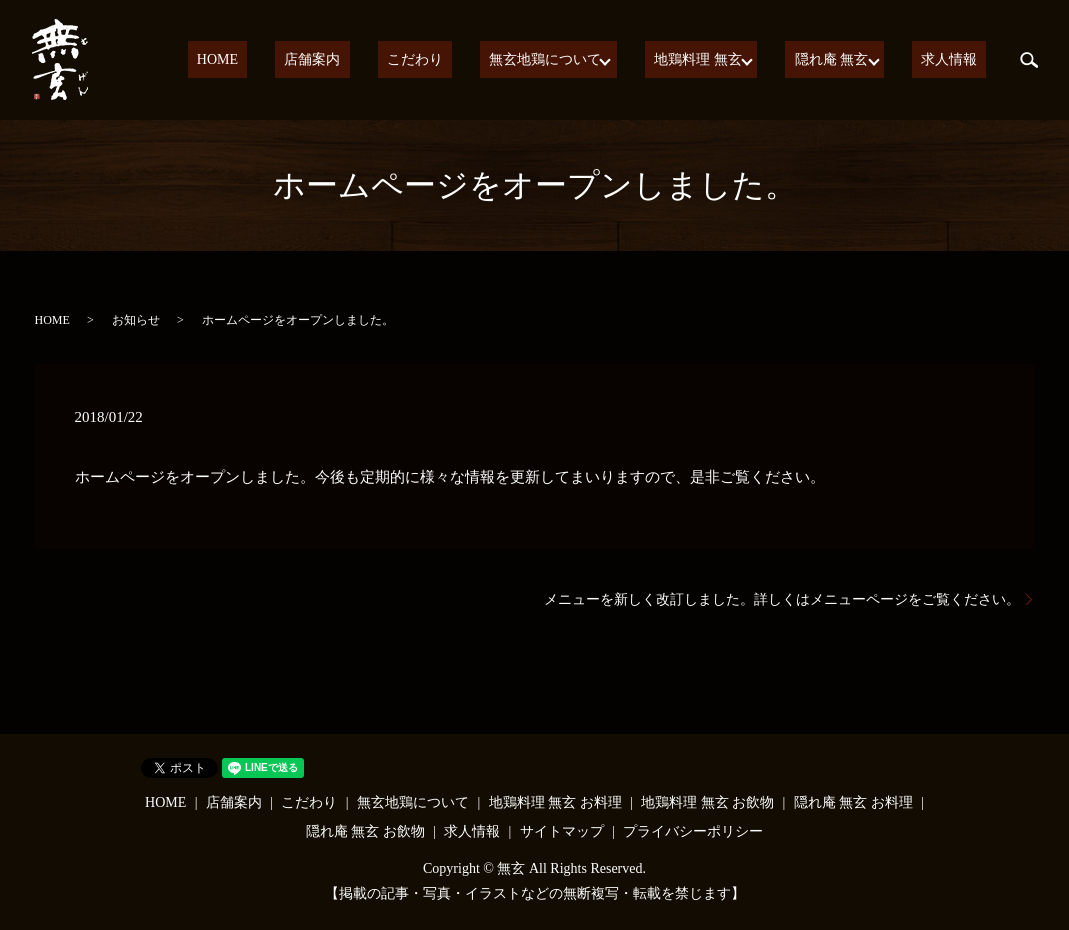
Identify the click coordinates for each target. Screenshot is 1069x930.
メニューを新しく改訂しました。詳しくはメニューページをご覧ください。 (782, 599)
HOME (297, 60)
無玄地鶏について (571, 60)
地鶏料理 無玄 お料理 (555, 802)
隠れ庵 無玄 (846, 60)
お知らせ (136, 320)
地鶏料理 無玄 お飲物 (707, 802)
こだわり (459, 60)
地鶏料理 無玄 (718, 60)
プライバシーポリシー (693, 831)
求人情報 (958, 60)
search (1029, 60)
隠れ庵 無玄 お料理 (853, 802)
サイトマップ (562, 831)
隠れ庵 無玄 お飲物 (365, 831)
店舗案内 (375, 60)
